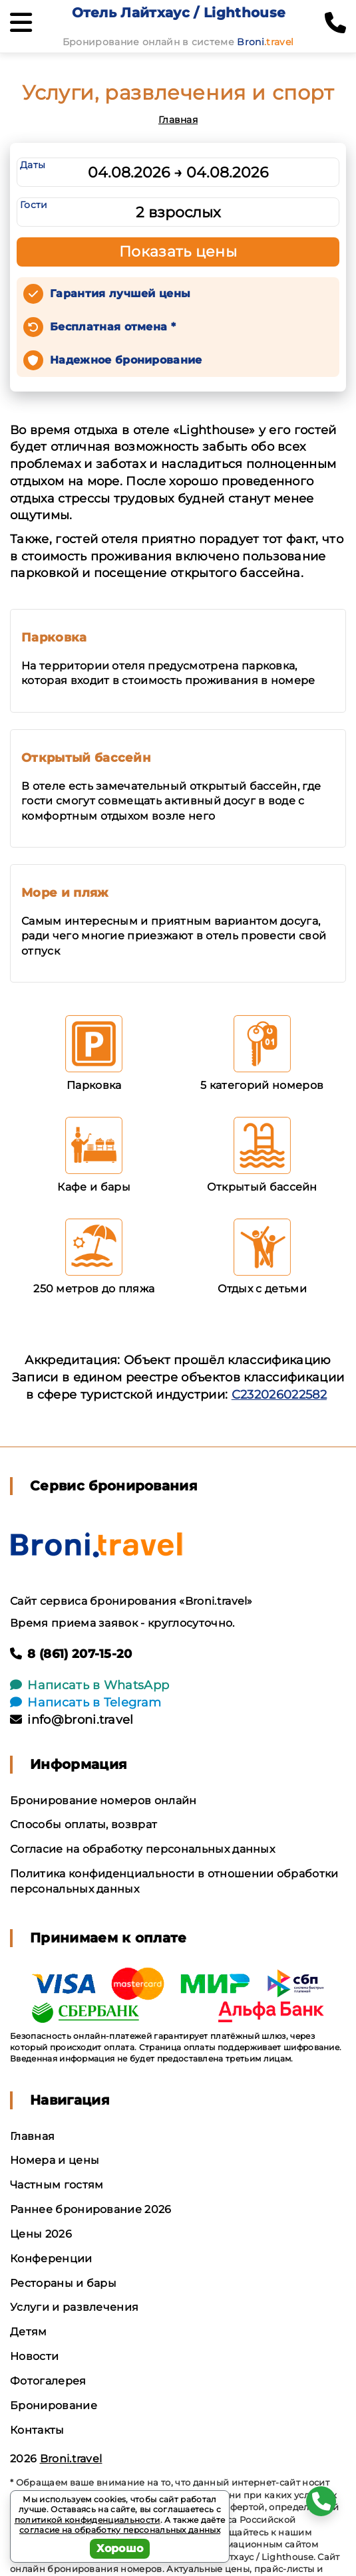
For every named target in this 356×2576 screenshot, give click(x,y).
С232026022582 (279, 1394)
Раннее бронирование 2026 (91, 2209)
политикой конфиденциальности (87, 2520)
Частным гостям (56, 2184)
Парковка (54, 637)
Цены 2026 (41, 2234)
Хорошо (120, 2548)
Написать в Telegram (85, 1702)
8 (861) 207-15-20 (71, 1654)
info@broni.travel (72, 1719)
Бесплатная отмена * (113, 326)
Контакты (37, 2430)
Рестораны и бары (63, 2283)
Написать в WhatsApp (89, 1685)
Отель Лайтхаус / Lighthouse (179, 12)
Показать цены (178, 252)
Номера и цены (54, 2160)
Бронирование (53, 2405)
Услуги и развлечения (74, 2307)
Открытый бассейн (85, 758)
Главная (178, 120)
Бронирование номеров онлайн (103, 1800)
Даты (32, 165)
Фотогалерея (48, 2381)
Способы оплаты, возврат (83, 1824)
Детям (28, 2331)
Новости (34, 2356)
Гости (34, 205)
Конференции (51, 2258)
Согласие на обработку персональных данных (142, 1849)
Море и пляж (64, 892)
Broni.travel (71, 2458)
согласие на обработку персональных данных (119, 2530)
